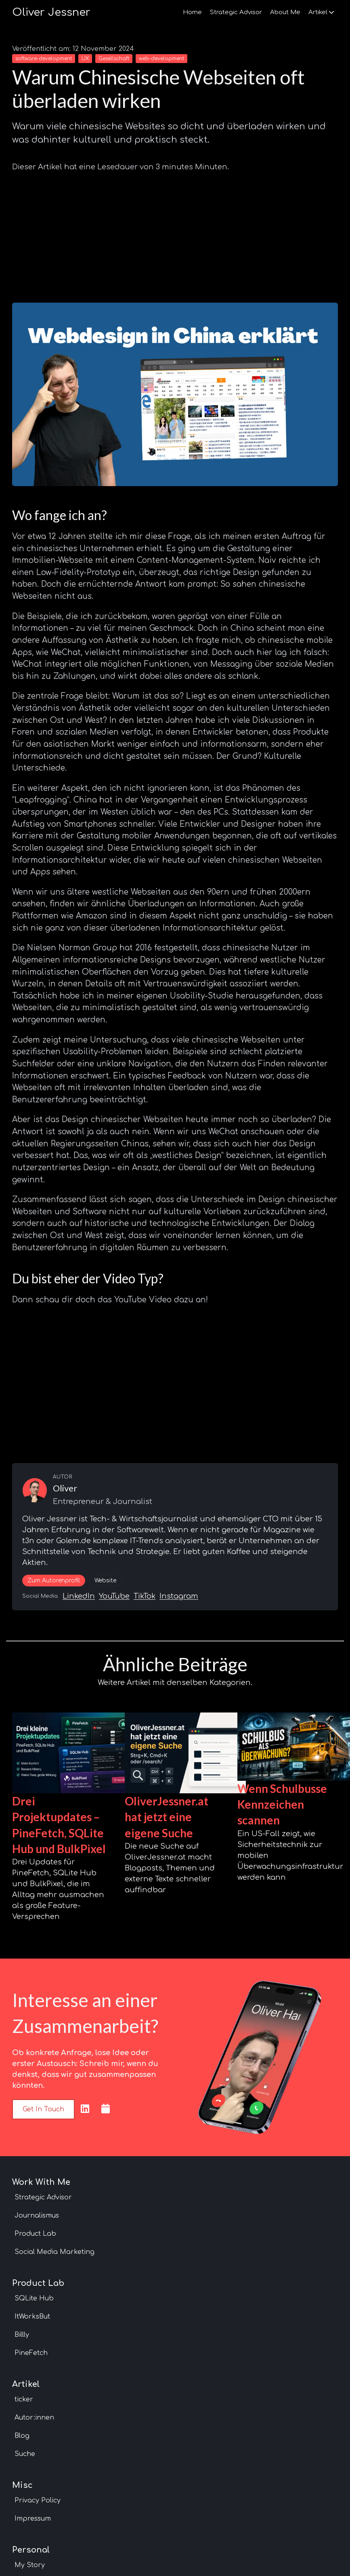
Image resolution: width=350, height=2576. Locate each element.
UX (85, 58)
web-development (161, 58)
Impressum (33, 2518)
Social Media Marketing (54, 2252)
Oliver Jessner (51, 12)
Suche (25, 2454)
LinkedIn (79, 1596)
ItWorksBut (32, 2316)
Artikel (321, 12)
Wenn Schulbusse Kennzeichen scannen (282, 1804)
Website (105, 1581)
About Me (285, 12)
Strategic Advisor (236, 12)
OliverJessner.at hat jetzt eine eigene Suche (166, 1816)
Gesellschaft (114, 58)
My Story (30, 2565)
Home (192, 12)
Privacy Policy (38, 2500)
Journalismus (37, 2215)
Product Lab (35, 2233)
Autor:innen (34, 2417)
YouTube (114, 1596)
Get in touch (43, 2109)
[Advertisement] (175, 234)
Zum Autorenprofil (53, 1581)
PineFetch (31, 2353)
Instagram (178, 1596)
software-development (43, 58)
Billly (22, 2334)
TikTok (144, 1596)
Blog (22, 2435)
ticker (24, 2399)
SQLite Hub (34, 2298)
